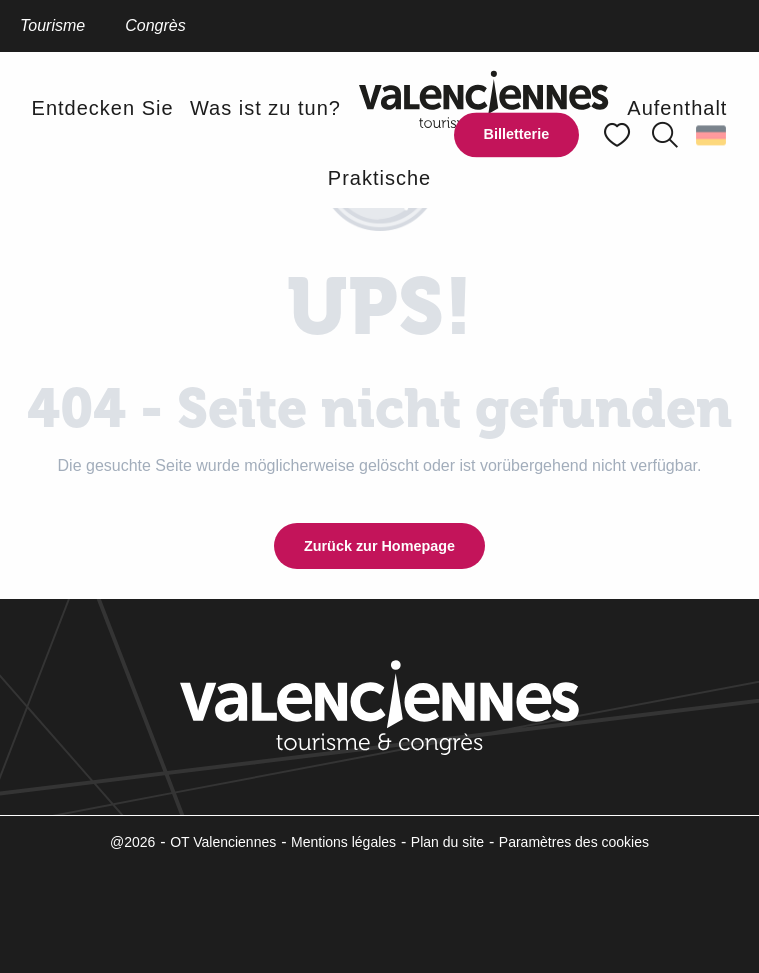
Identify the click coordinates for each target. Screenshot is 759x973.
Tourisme (52, 25)
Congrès (155, 25)
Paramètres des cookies (574, 842)
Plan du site (447, 842)
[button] (665, 135)
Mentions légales (343, 842)
